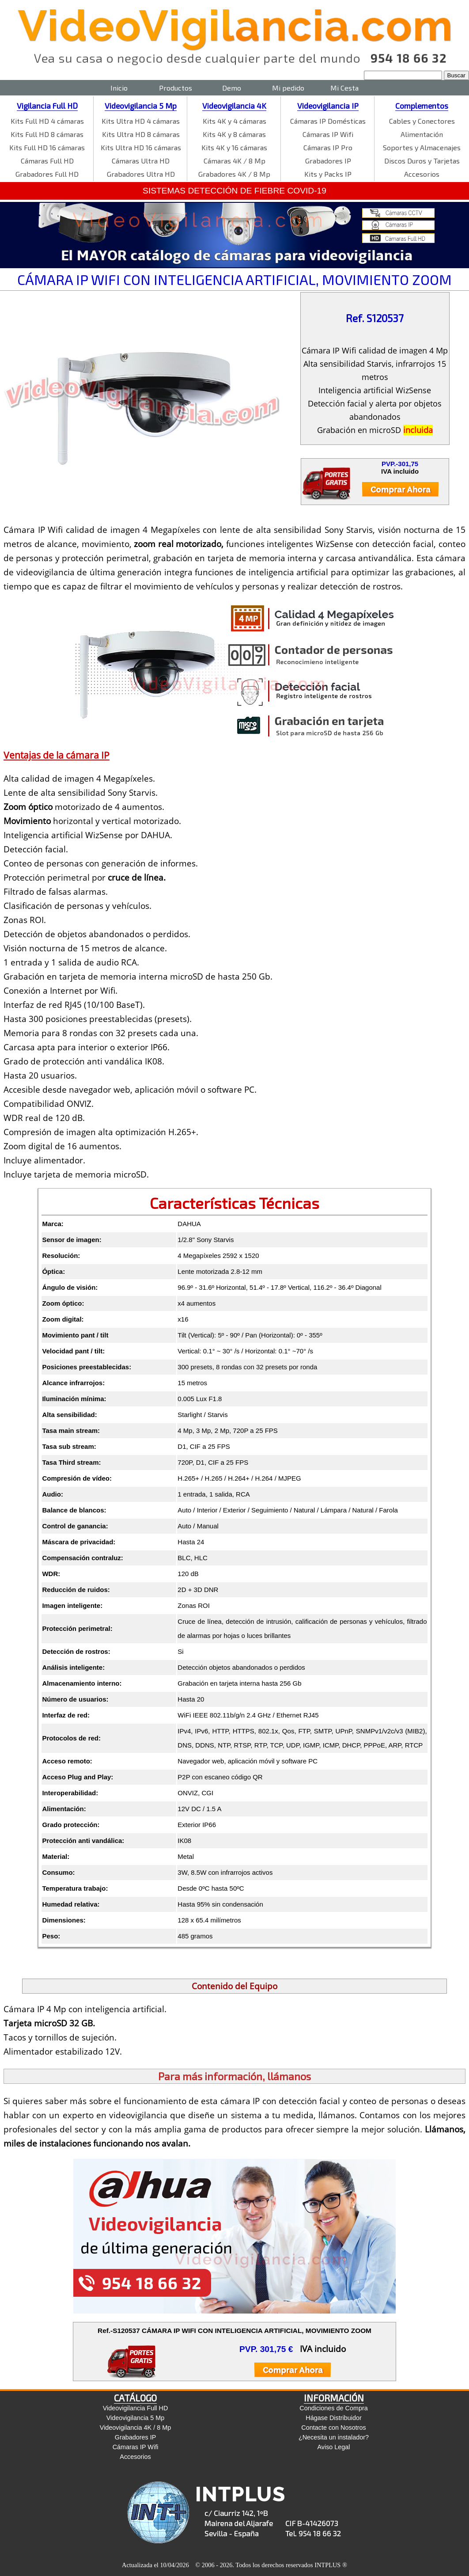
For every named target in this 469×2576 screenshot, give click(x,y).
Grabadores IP (328, 160)
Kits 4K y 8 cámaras (234, 134)
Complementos (421, 105)
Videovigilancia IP (328, 105)
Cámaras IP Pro (327, 147)
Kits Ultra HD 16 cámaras (141, 147)
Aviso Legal (333, 2447)
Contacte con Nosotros (333, 2427)
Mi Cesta (344, 88)
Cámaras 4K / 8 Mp (234, 160)
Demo (231, 88)
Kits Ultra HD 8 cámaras (141, 134)
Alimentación (422, 134)
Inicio (119, 88)
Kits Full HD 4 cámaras (47, 121)
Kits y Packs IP (328, 174)
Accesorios (421, 174)
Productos (175, 88)
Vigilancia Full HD (47, 105)
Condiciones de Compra (333, 2408)
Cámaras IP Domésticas (328, 121)
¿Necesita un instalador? (334, 2437)
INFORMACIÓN (334, 2397)
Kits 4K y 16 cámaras (234, 147)
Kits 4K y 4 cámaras (234, 121)
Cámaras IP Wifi (328, 134)
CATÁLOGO (135, 2397)
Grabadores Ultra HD (141, 174)
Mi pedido (288, 88)
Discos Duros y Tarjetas (422, 160)
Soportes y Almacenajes (422, 147)
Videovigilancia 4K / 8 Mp (135, 2427)
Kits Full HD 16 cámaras (47, 147)
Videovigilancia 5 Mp (141, 105)
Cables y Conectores (422, 121)
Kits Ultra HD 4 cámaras (141, 121)
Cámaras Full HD (47, 160)
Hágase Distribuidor (333, 2417)
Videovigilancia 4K (234, 105)
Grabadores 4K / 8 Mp (234, 174)
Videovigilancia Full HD (135, 2408)
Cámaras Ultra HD (141, 160)
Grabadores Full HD (47, 174)
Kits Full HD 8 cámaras (47, 134)
